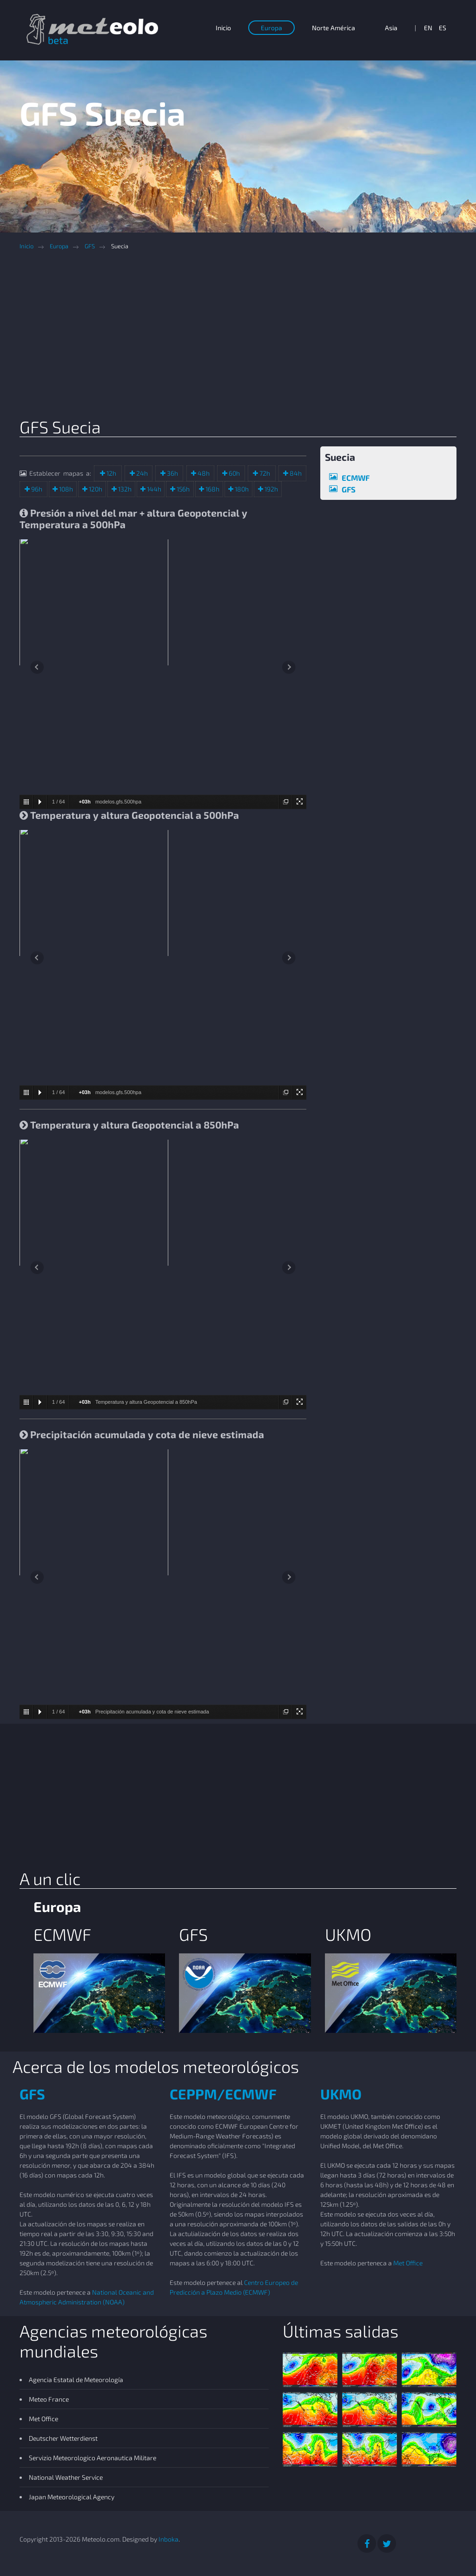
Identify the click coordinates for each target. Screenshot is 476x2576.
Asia (391, 28)
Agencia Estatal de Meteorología (76, 2379)
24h (141, 473)
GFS (90, 246)
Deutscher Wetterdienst (63, 2438)
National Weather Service (66, 2477)
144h (153, 489)
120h (94, 489)
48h (203, 473)
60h (233, 473)
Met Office (408, 2263)
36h (171, 473)
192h (270, 489)
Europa (271, 28)
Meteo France (49, 2399)
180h (241, 489)
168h (211, 489)
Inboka (168, 2539)
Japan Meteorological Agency (71, 2497)
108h (65, 489)
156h (182, 489)
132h (124, 489)
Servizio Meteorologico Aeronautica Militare (92, 2458)
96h (36, 489)
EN (428, 28)
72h (264, 473)
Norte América (333, 28)
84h (295, 473)
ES (442, 28)
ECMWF (356, 477)
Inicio (223, 28)
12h (110, 473)
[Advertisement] (244, 337)
